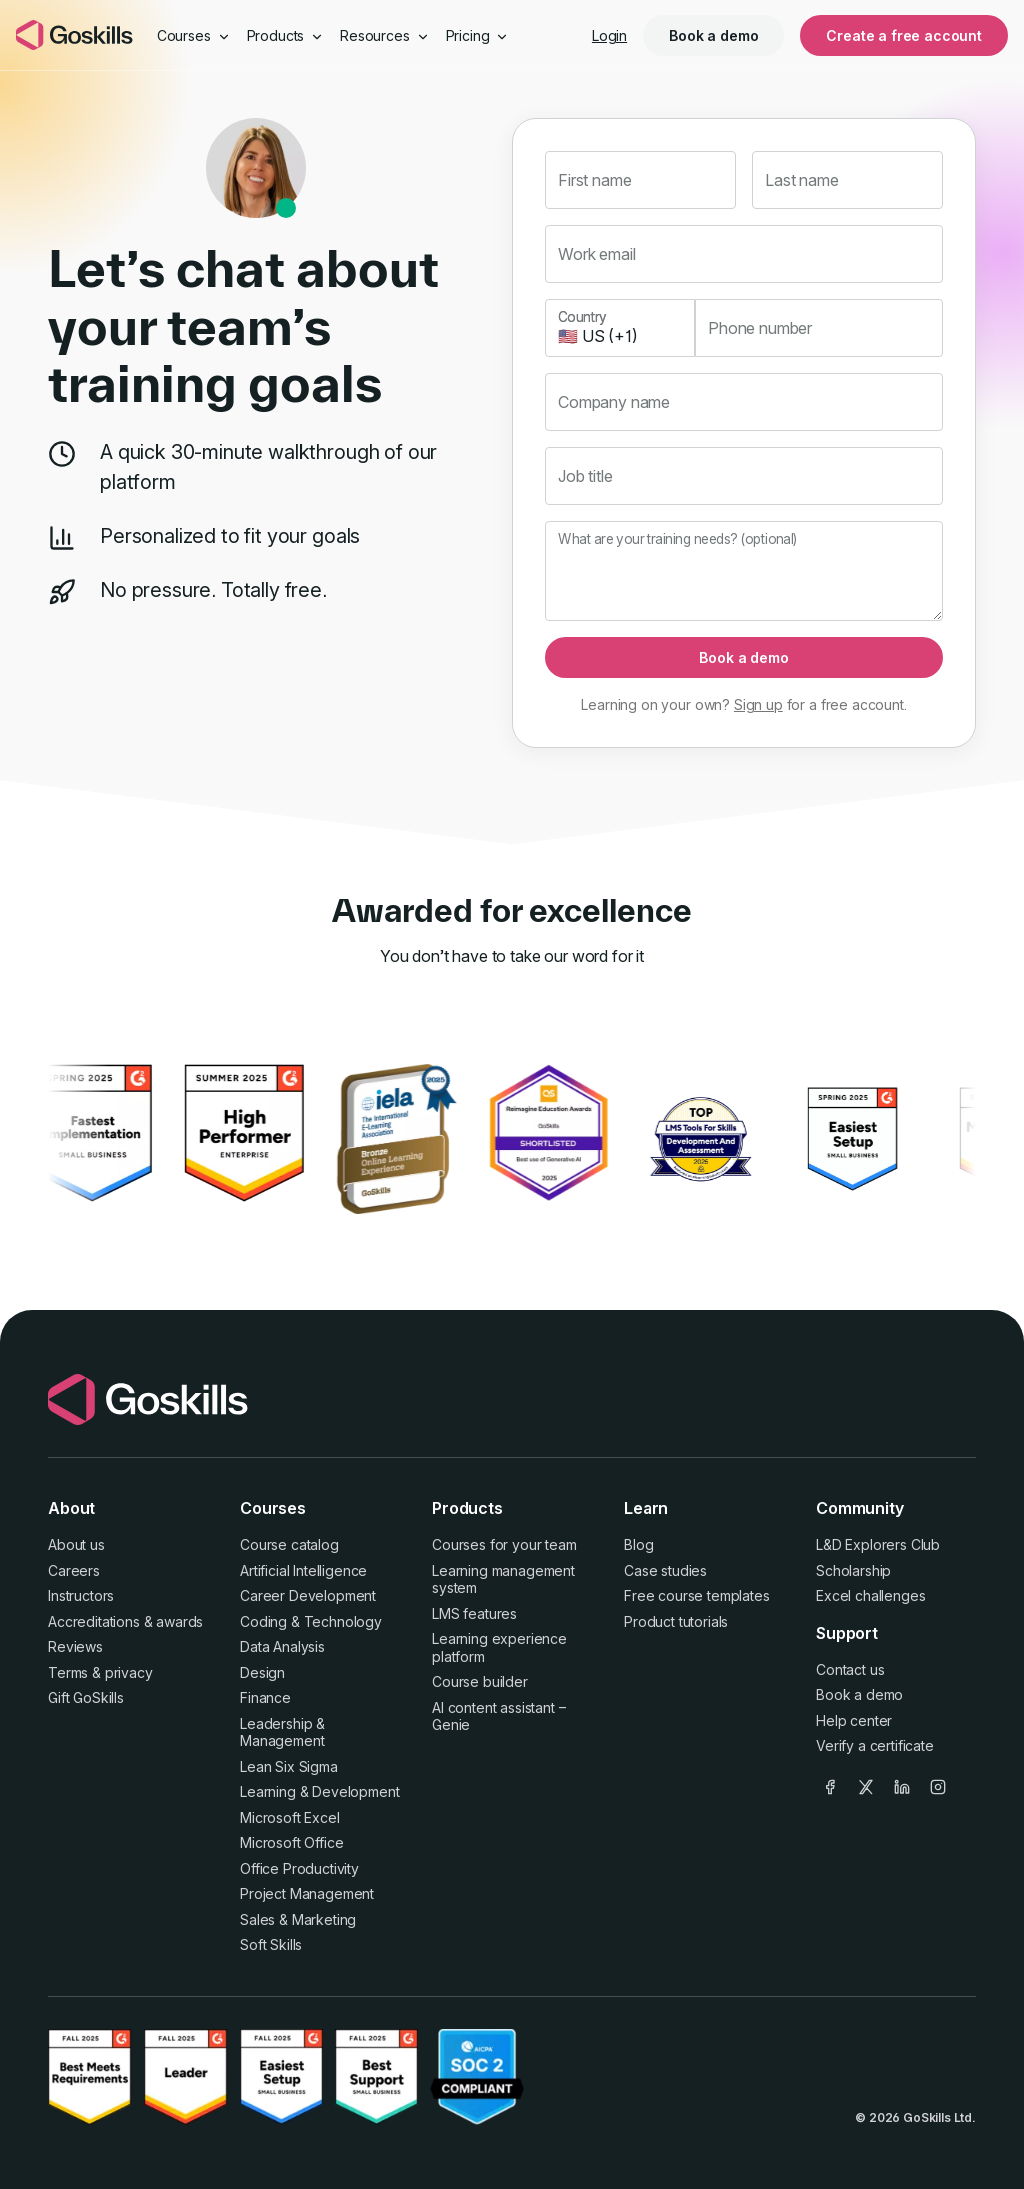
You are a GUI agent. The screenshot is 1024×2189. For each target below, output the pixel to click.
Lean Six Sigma (289, 1766)
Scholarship (853, 1570)
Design (262, 1672)
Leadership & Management (282, 1732)
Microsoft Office (291, 1842)
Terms (68, 1672)
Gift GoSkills (86, 1697)
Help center (854, 1720)
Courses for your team (504, 1544)
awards (179, 1621)
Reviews (75, 1646)
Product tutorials (676, 1621)
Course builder (480, 1681)
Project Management (307, 1893)
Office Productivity (299, 1868)
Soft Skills (271, 1944)
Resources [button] (384, 35)
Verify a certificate (875, 1745)
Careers (74, 1570)
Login (609, 35)
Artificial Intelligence (303, 1570)
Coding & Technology (311, 1621)
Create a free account (904, 35)
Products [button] (286, 35)
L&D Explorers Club (878, 1544)
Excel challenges (870, 1595)
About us (76, 1544)
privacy (129, 1672)
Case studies (665, 1570)
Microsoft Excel (290, 1817)
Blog (638, 1544)
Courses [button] (194, 35)
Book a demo (713, 35)
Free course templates (697, 1595)
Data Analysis (282, 1646)
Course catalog (289, 1544)
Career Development (308, 1595)
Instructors (81, 1595)
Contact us (850, 1669)
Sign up (758, 704)
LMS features (474, 1613)
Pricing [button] (478, 35)
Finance (265, 1697)
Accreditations (94, 1621)
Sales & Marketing (298, 1919)
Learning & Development (319, 1791)
